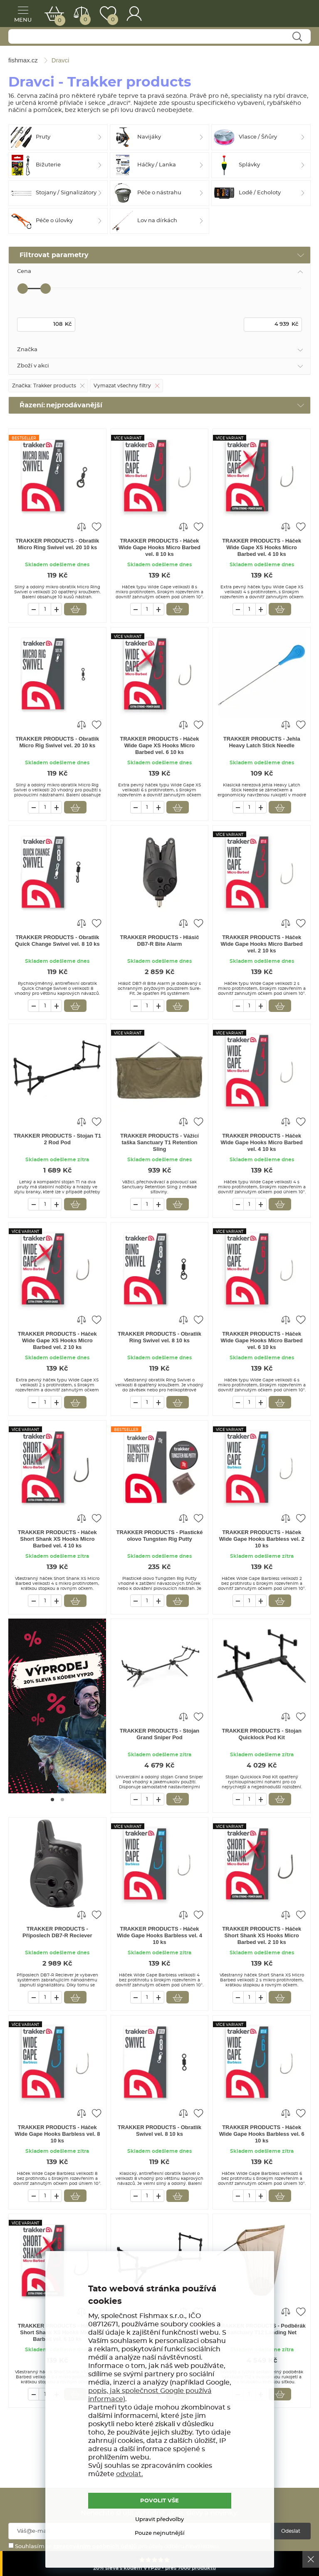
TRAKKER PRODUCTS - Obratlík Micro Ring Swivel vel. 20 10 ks (57, 544)
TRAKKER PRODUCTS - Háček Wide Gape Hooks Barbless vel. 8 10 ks (57, 2134)
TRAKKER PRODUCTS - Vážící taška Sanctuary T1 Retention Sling (159, 1142)
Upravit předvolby (159, 2519)
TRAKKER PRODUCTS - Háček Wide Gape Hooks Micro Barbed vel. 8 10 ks (159, 547)
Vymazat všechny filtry (122, 385)
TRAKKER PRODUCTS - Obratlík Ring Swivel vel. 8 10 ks (159, 1337)
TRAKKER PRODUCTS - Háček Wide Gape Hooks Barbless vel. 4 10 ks (159, 1935)
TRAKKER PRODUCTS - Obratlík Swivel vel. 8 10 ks (159, 2130)
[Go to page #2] (62, 1799)
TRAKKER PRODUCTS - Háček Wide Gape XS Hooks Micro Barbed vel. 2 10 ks (57, 1340)
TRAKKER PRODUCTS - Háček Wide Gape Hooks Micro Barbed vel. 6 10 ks (262, 1340)
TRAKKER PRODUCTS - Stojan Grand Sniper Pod (159, 1734)
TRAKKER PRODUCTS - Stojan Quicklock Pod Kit (261, 1734)
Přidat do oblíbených (96, 526)
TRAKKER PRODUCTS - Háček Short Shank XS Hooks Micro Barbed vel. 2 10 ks (261, 1935)
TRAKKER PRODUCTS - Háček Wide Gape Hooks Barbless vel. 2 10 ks (261, 1539)
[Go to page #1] (52, 1799)
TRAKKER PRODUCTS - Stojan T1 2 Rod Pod (57, 1139)
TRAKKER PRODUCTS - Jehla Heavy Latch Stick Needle (261, 742)
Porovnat (84, 19)
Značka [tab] (27, 349)
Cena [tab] (24, 271)
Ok (310, 2559)
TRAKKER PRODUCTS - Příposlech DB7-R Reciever (57, 1932)
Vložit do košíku (75, 609)
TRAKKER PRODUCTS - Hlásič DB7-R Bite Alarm (159, 940)
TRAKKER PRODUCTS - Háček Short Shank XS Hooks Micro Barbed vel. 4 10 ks (57, 1539)
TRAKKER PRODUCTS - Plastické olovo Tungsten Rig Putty (159, 1535)
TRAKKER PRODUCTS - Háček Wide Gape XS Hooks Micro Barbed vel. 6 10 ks (159, 745)
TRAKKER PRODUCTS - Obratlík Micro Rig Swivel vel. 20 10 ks (57, 742)
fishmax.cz (292, 14)
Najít (297, 37)
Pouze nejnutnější (160, 2533)
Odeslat (290, 2531)
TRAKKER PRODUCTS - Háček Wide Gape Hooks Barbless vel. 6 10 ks (261, 2134)
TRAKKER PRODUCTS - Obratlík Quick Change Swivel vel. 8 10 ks (57, 940)
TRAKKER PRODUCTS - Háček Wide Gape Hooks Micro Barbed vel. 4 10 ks (262, 1142)
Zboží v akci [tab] (33, 366)
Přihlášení (134, 13)
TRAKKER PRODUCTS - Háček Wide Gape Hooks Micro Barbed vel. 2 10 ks (262, 944)
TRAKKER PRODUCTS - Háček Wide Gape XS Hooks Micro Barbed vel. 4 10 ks (261, 547)
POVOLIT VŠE (159, 2501)
